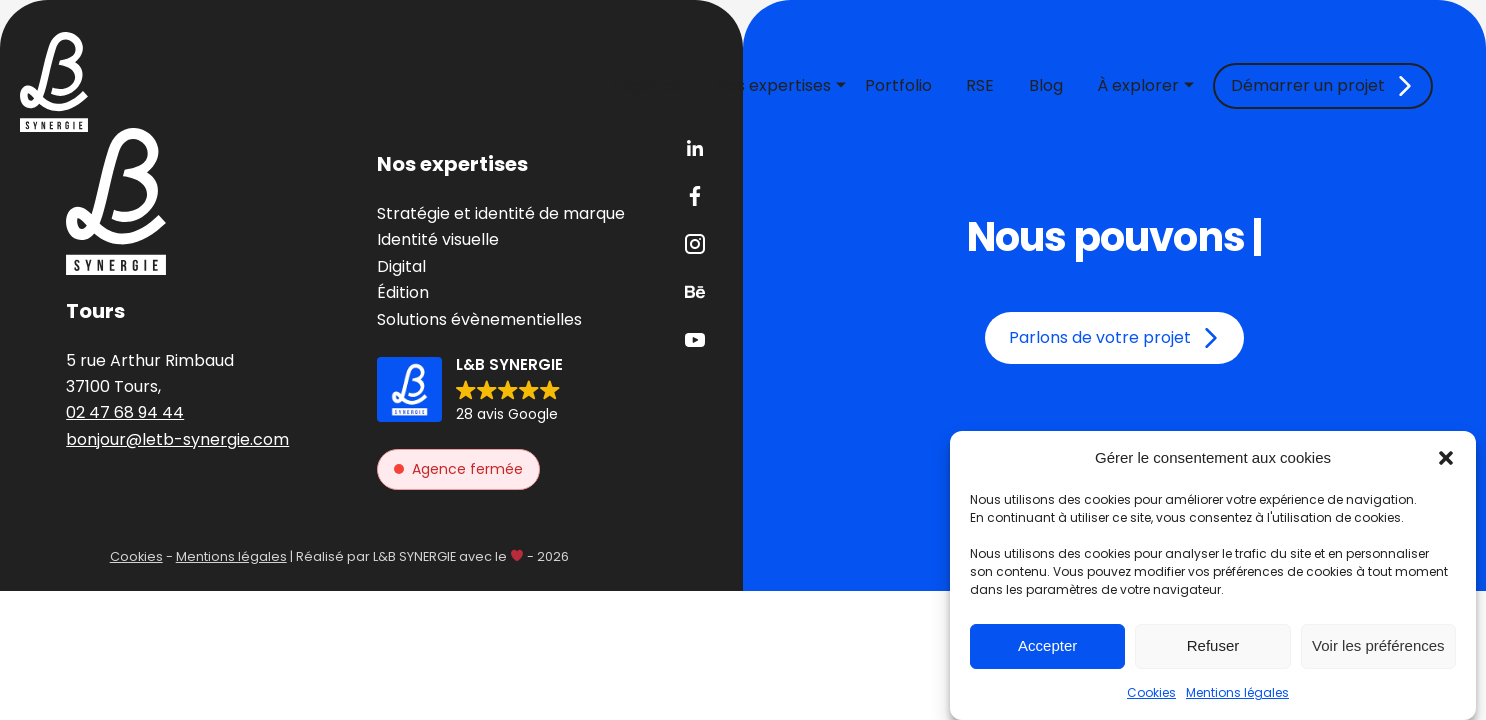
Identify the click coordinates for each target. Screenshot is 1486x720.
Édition (403, 292)
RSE (980, 85)
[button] (1446, 458)
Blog (1046, 85)
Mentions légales (1237, 692)
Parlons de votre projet (1100, 337)
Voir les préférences (1378, 645)
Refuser (1213, 645)
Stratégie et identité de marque (501, 213)
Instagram (695, 244)
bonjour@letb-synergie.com (177, 439)
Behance (695, 292)
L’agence (646, 85)
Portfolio (898, 85)
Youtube (695, 340)
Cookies (1151, 692)
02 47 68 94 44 (125, 412)
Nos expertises (773, 85)
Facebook (695, 196)
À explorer (1138, 85)
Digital (401, 266)
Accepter (1047, 645)
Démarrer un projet (1308, 85)
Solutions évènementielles (479, 319)
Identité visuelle (438, 239)
